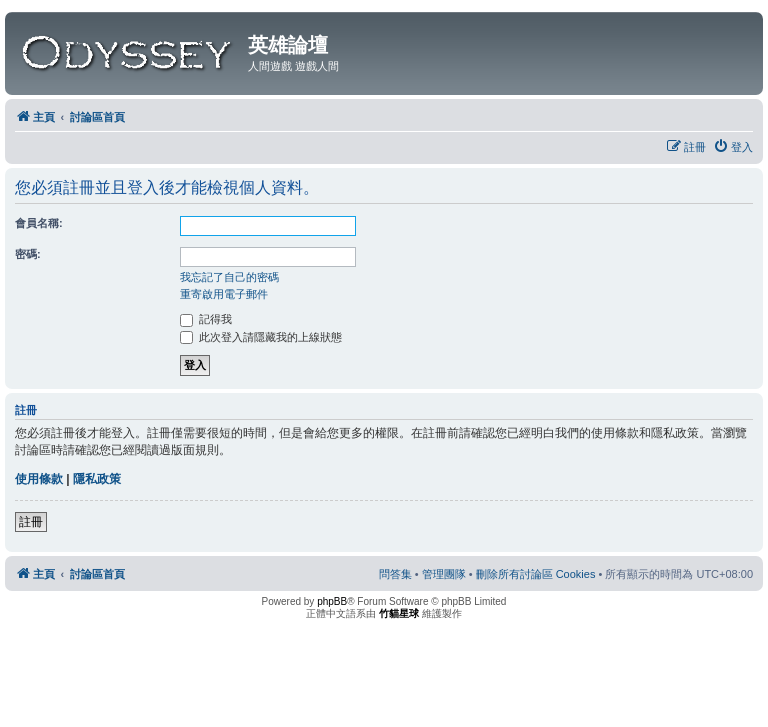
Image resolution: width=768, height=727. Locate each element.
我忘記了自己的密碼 (229, 277)
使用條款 (39, 479)
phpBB (332, 601)
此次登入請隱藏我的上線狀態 (261, 337)
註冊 (31, 522)
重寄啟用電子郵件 (224, 294)
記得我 (206, 319)
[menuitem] (733, 147)
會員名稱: (39, 223)
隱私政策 (97, 479)
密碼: (28, 254)
